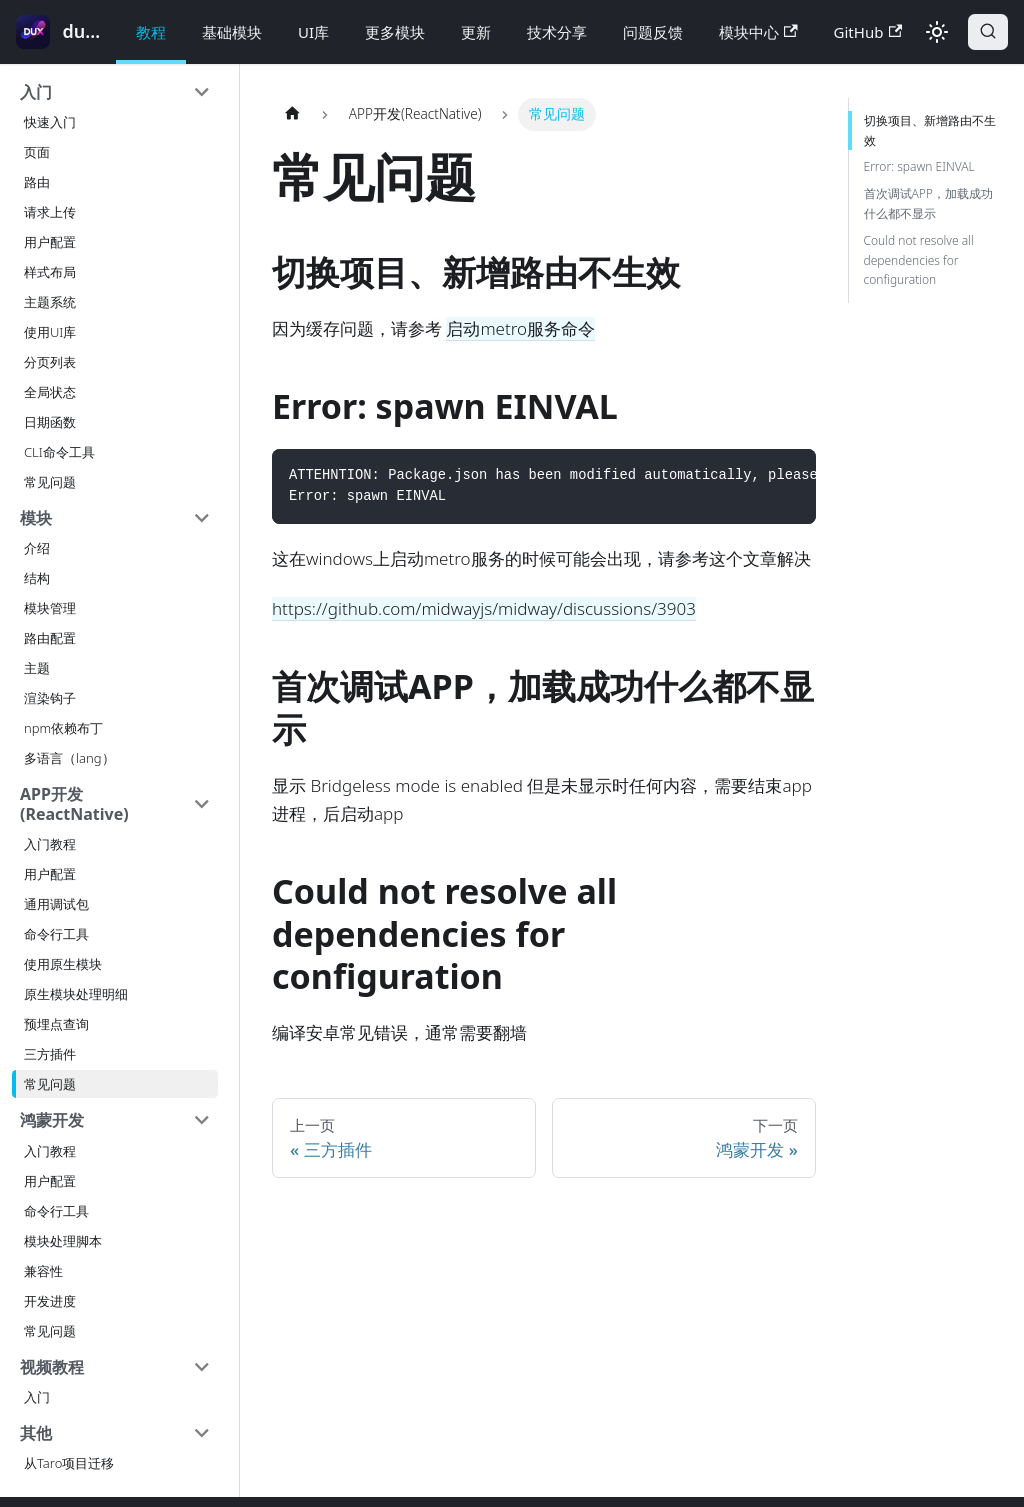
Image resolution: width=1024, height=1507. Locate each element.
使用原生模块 (63, 964)
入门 (37, 1397)
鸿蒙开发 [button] (52, 1120)
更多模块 (395, 32)
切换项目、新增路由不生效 (930, 130)
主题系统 (50, 302)
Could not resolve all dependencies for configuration (919, 260)
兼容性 (43, 1271)
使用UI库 (50, 332)
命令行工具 (56, 934)
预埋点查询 (56, 1024)
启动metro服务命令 (520, 328)
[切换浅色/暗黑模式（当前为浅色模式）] (937, 32)
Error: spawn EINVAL (919, 166)
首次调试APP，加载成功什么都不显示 (928, 203)
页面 (37, 152)
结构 (37, 578)
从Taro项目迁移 (69, 1463)
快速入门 (50, 122)
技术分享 (557, 32)
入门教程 (50, 844)
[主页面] (292, 114)
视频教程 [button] (52, 1367)
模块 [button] (36, 518)
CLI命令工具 (59, 452)
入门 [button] (36, 92)
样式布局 (50, 272)
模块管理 (50, 608)
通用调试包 (56, 904)
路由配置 (50, 638)
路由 (37, 182)
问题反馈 (653, 32)
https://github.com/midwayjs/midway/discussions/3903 (484, 608)
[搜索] (988, 32)
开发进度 (50, 1301)
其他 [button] (36, 1433)
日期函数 (50, 422)
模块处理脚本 (63, 1241)
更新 (476, 32)
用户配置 (50, 242)
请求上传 (50, 212)
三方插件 (50, 1054)
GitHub (868, 32)
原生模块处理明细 (76, 994)
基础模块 (232, 32)
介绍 (37, 548)
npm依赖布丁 (63, 728)
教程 (151, 32)
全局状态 (50, 392)
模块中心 (758, 32)
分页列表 (50, 362)
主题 (37, 668)
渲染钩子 (50, 698)
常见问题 (50, 482)
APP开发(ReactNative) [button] (74, 804)
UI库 (313, 32)
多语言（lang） (69, 758)
